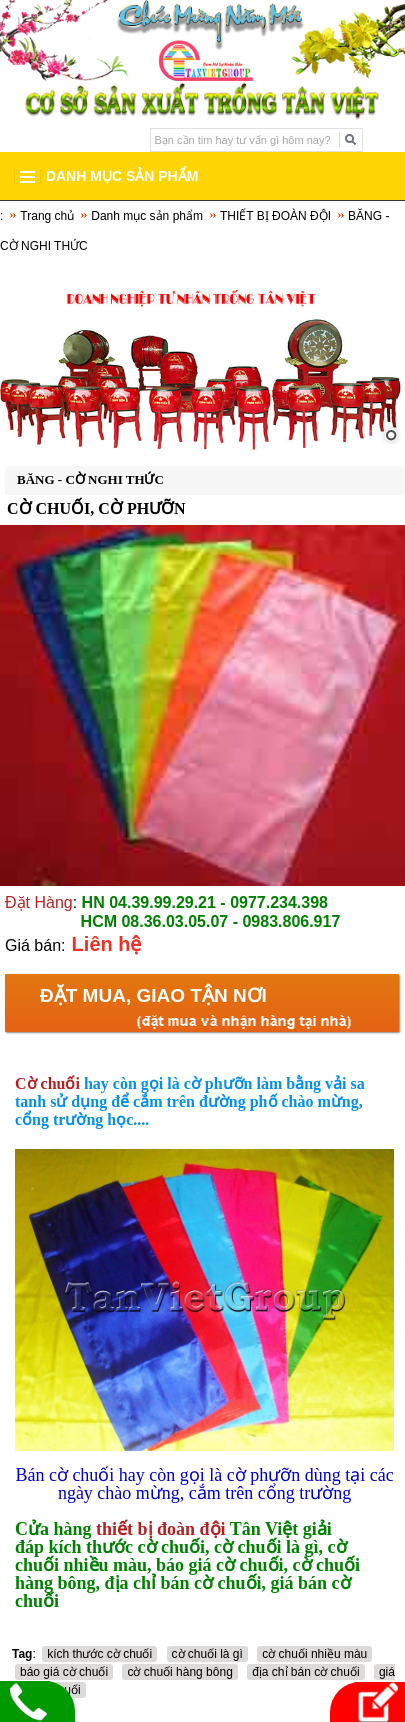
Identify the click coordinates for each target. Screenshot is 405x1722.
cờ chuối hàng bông (179, 1672)
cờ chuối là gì (207, 1654)
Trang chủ (47, 216)
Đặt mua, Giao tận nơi (153, 995)
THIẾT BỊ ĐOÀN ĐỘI (275, 216)
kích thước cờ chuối (99, 1654)
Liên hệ (107, 944)
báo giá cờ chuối (64, 1672)
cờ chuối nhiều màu (314, 1654)
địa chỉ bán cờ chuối (305, 1672)
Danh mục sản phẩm (147, 216)
